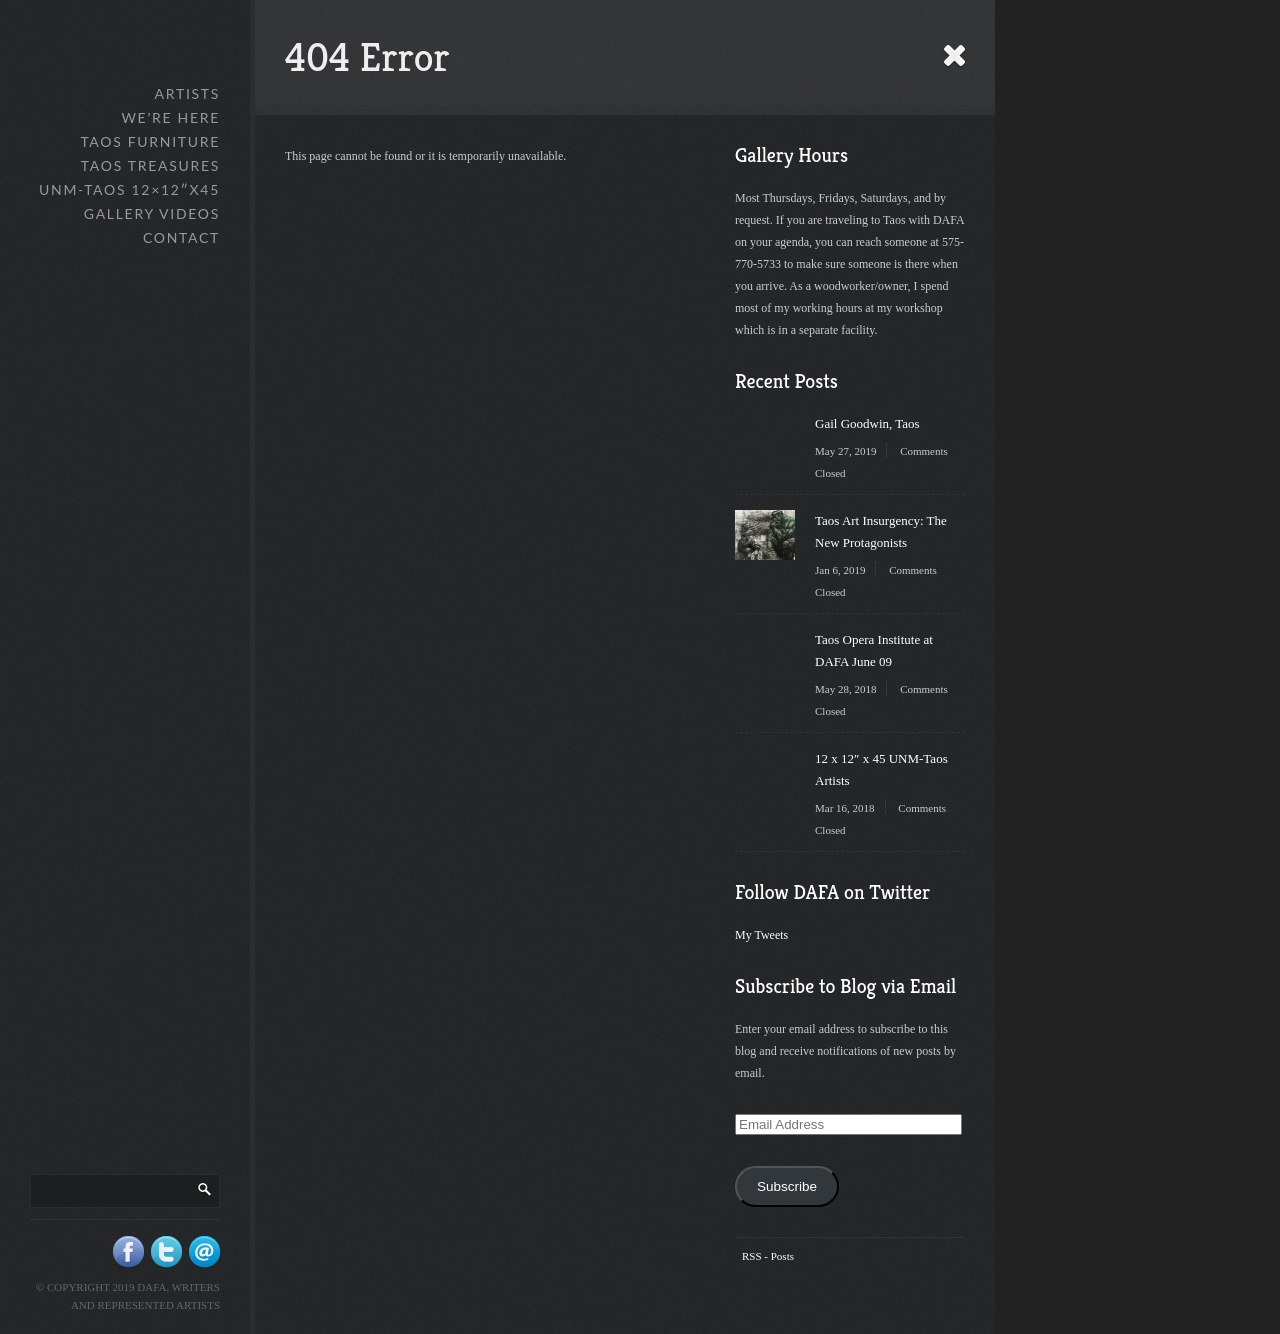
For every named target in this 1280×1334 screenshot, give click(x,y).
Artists (187, 93)
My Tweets (761, 935)
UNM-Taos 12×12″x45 (129, 189)
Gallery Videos (152, 213)
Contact (181, 237)
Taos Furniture (150, 141)
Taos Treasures (150, 165)
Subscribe (787, 1186)
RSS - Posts (768, 1256)
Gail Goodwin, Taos (867, 423)
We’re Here (170, 117)
